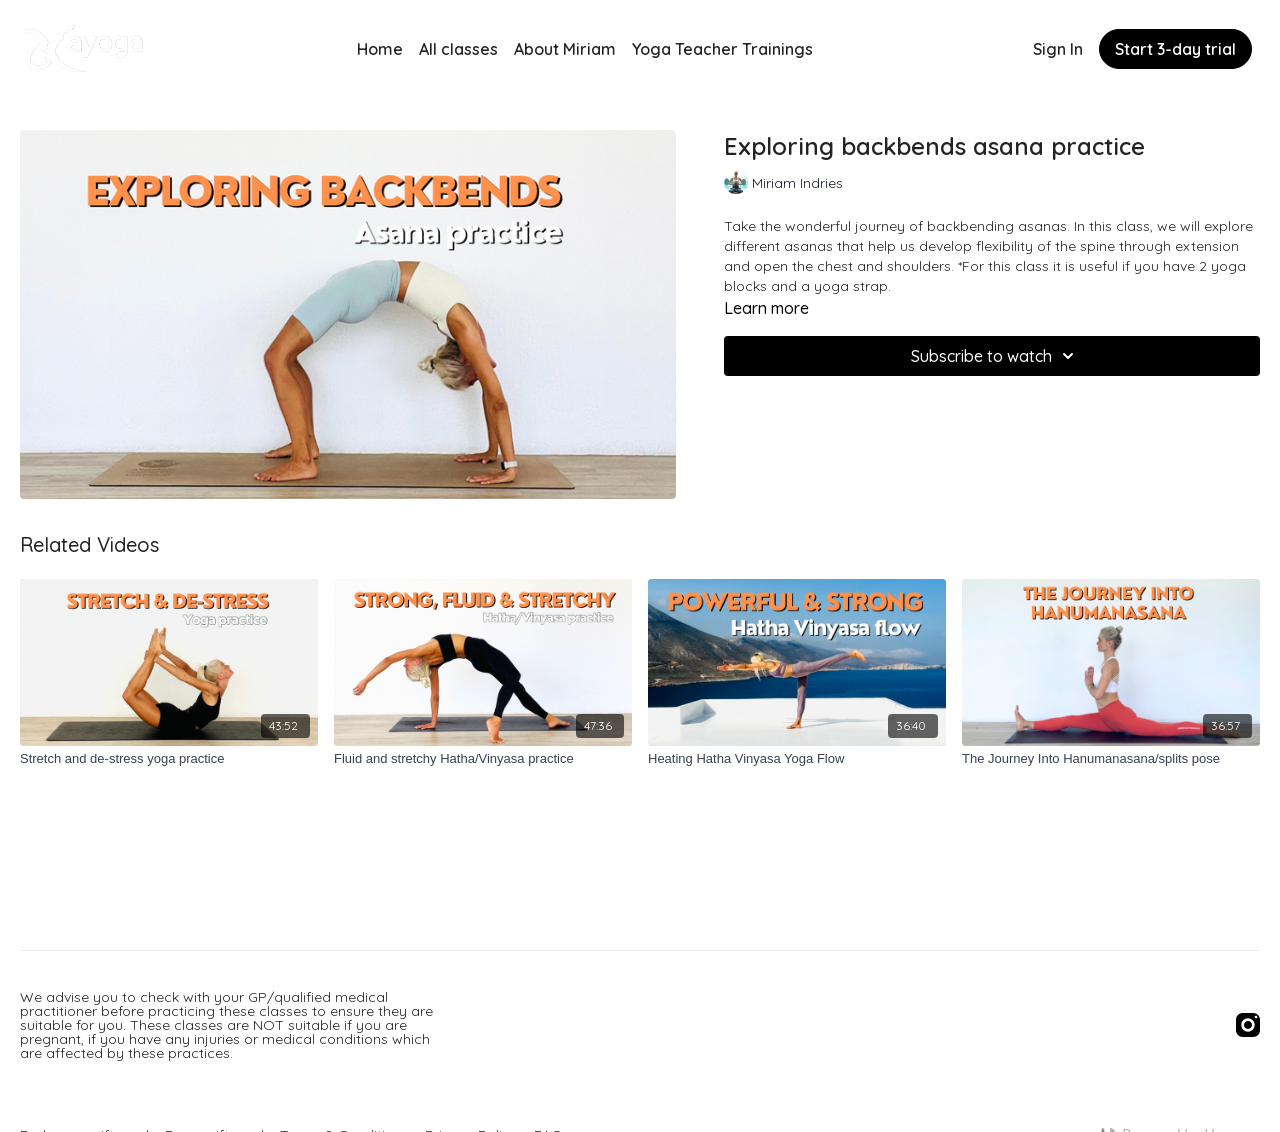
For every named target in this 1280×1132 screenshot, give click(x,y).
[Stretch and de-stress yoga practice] (169, 759)
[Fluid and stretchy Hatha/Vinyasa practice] (483, 759)
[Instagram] (1248, 1025)
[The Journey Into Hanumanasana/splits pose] (1111, 759)
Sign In (1058, 49)
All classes (458, 49)
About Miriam (565, 49)
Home (380, 49)
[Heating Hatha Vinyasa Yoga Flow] (797, 759)
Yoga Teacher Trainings (722, 49)
